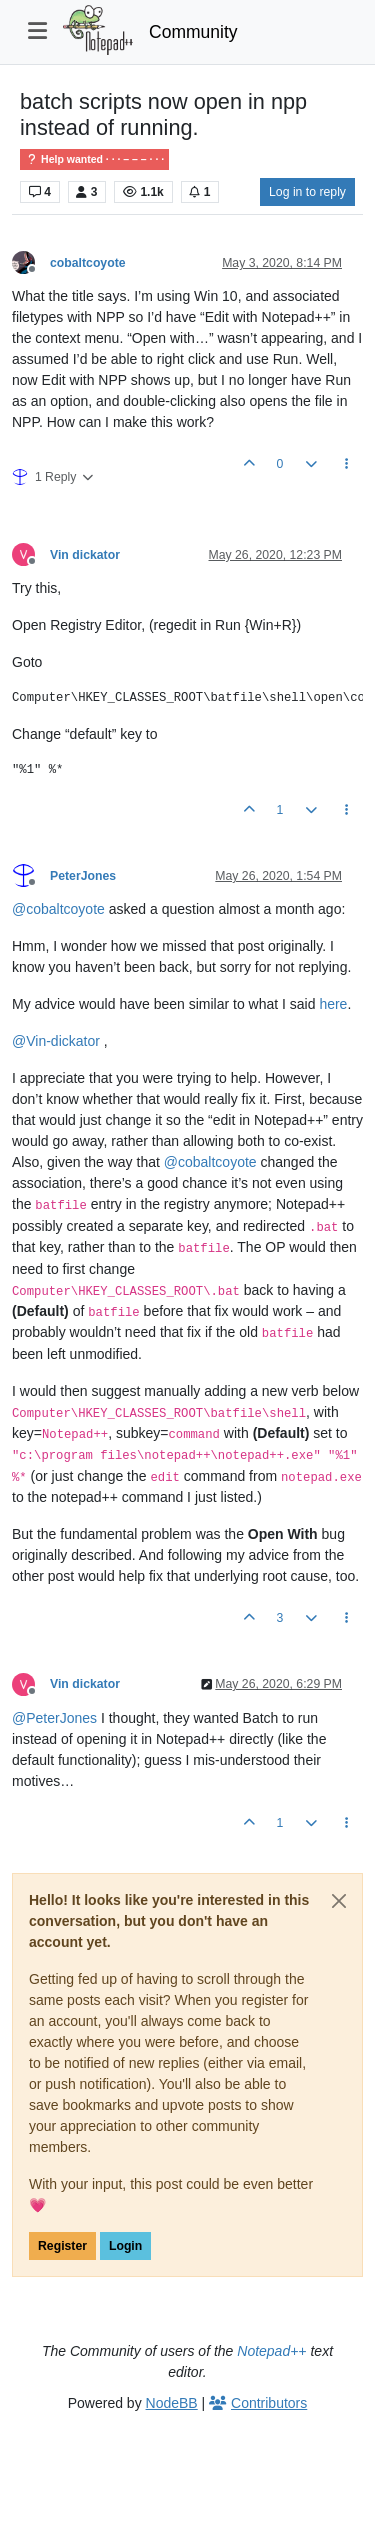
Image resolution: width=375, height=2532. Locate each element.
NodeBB (172, 2403)
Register (62, 2246)
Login (125, 2246)
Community (193, 32)
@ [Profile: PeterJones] (54, 1718)
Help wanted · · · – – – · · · (94, 159)
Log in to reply (307, 192)
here (333, 1004)
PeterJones (83, 876)
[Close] (339, 1901)
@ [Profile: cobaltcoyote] (58, 909)
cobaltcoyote (88, 263)
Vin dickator (85, 555)
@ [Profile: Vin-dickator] (56, 1041)
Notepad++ (271, 2351)
